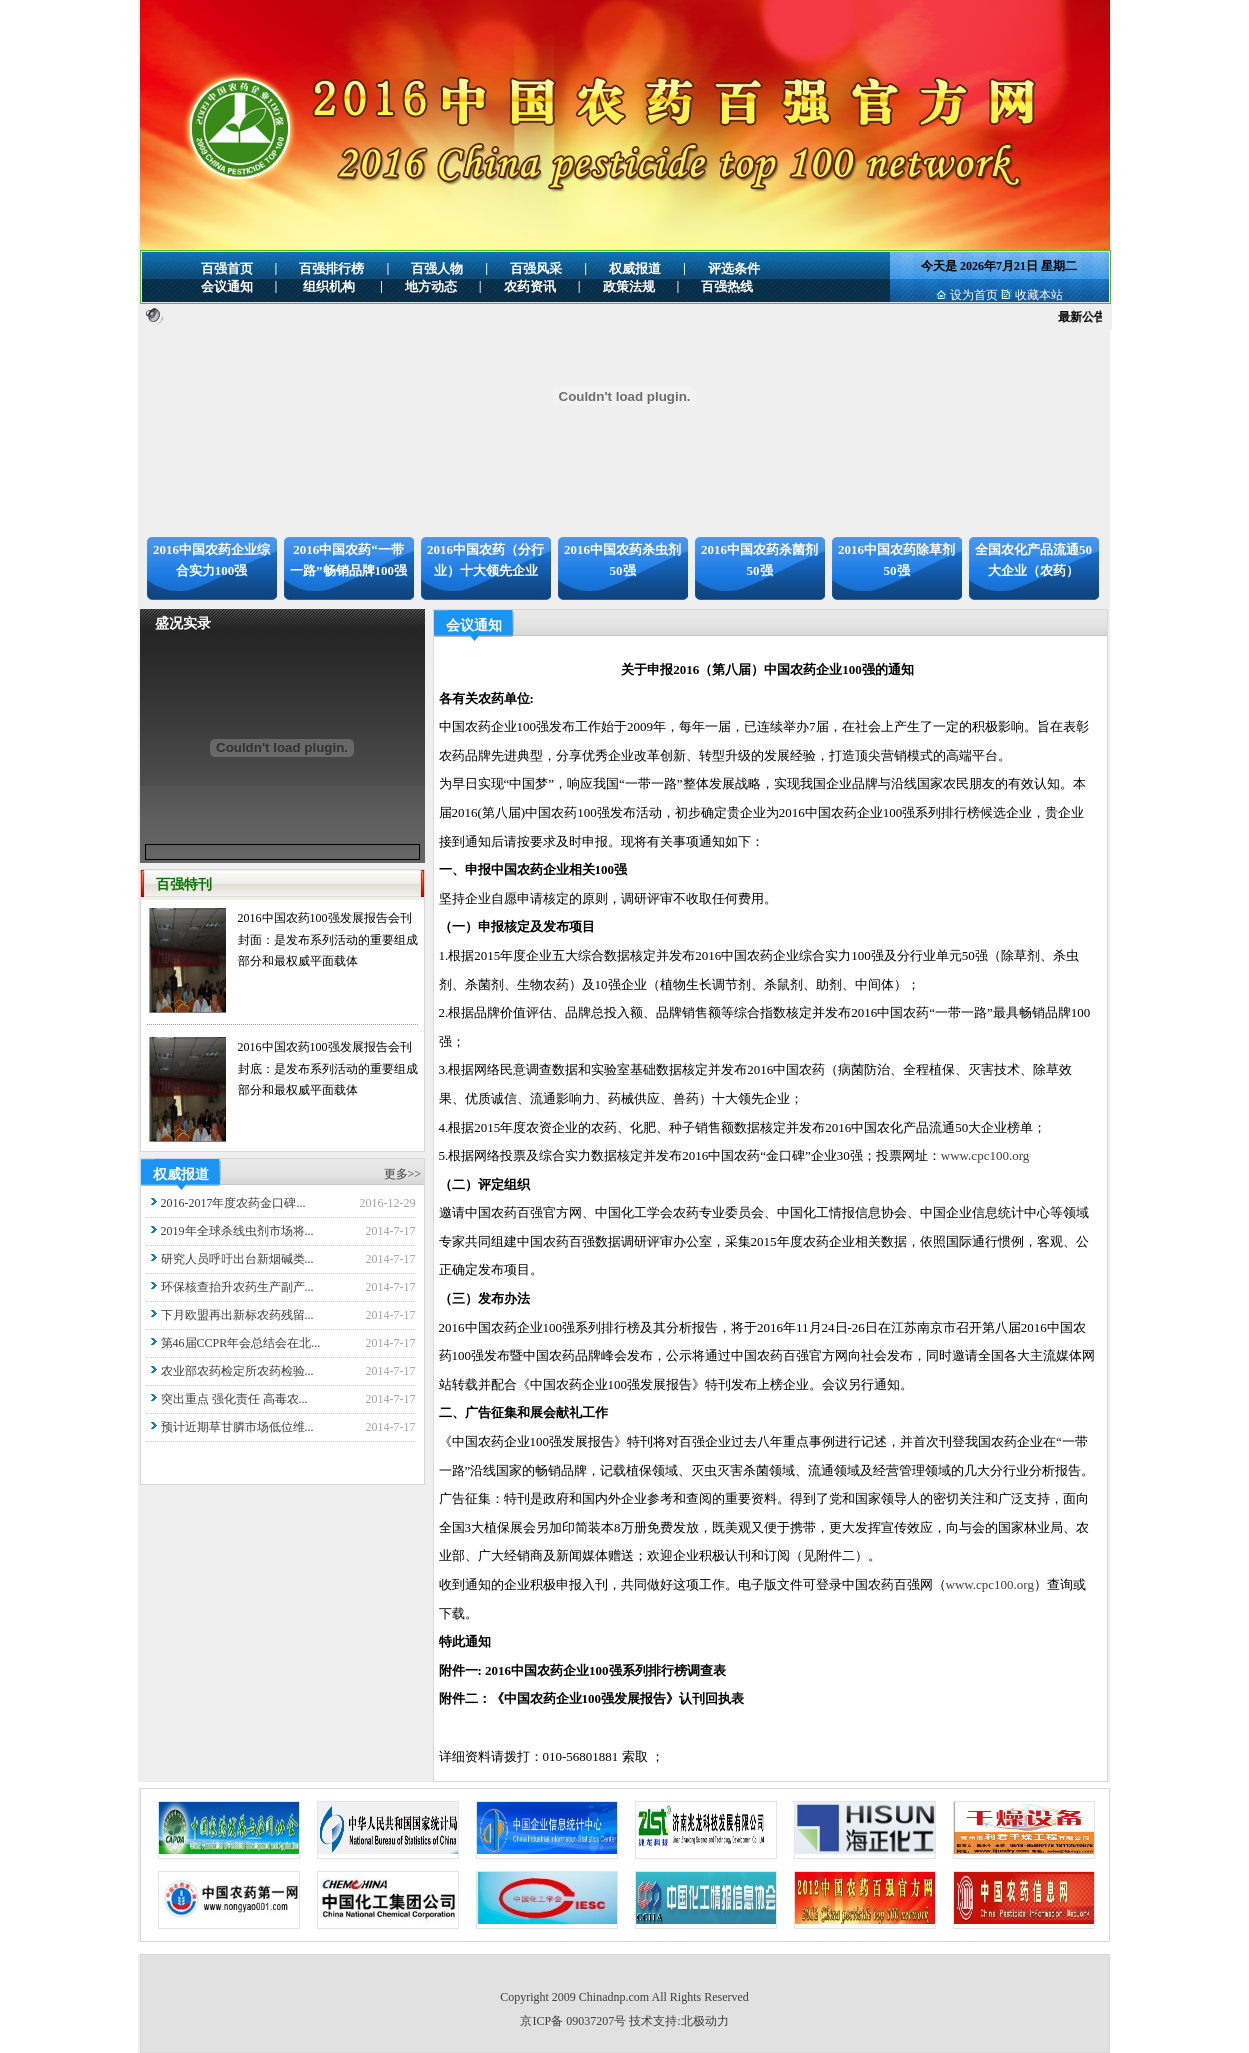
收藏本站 (1039, 295)
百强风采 (536, 268)
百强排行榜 (331, 268)
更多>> (403, 1174)
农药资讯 (530, 286)
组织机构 (328, 286)
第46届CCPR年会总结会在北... (241, 1343)
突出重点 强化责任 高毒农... (234, 1399)
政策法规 (629, 286)
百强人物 (437, 268)
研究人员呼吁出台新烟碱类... (237, 1259)
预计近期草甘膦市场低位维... (237, 1427)
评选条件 (734, 268)
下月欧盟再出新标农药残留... (237, 1315)
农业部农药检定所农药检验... (237, 1371)
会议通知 (227, 286)
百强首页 (227, 268)
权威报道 (635, 268)
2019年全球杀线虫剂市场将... (237, 1231)
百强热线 (727, 286)
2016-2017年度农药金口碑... (233, 1203)
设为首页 (974, 295)
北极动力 (705, 2021)
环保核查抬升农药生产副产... (237, 1287)
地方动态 (431, 286)
